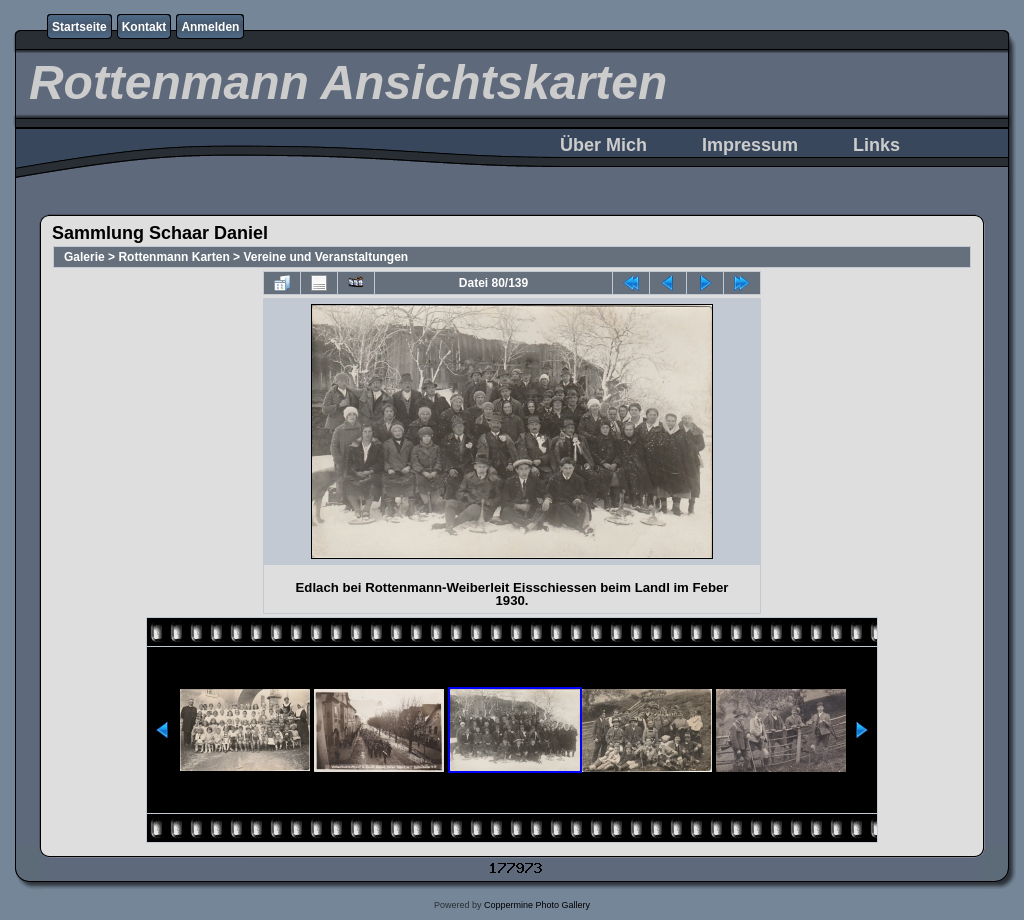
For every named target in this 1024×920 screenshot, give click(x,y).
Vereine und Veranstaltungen (325, 257)
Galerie (84, 257)
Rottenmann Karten (173, 257)
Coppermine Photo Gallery (537, 905)
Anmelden (210, 27)
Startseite (79, 27)
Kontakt (144, 27)
